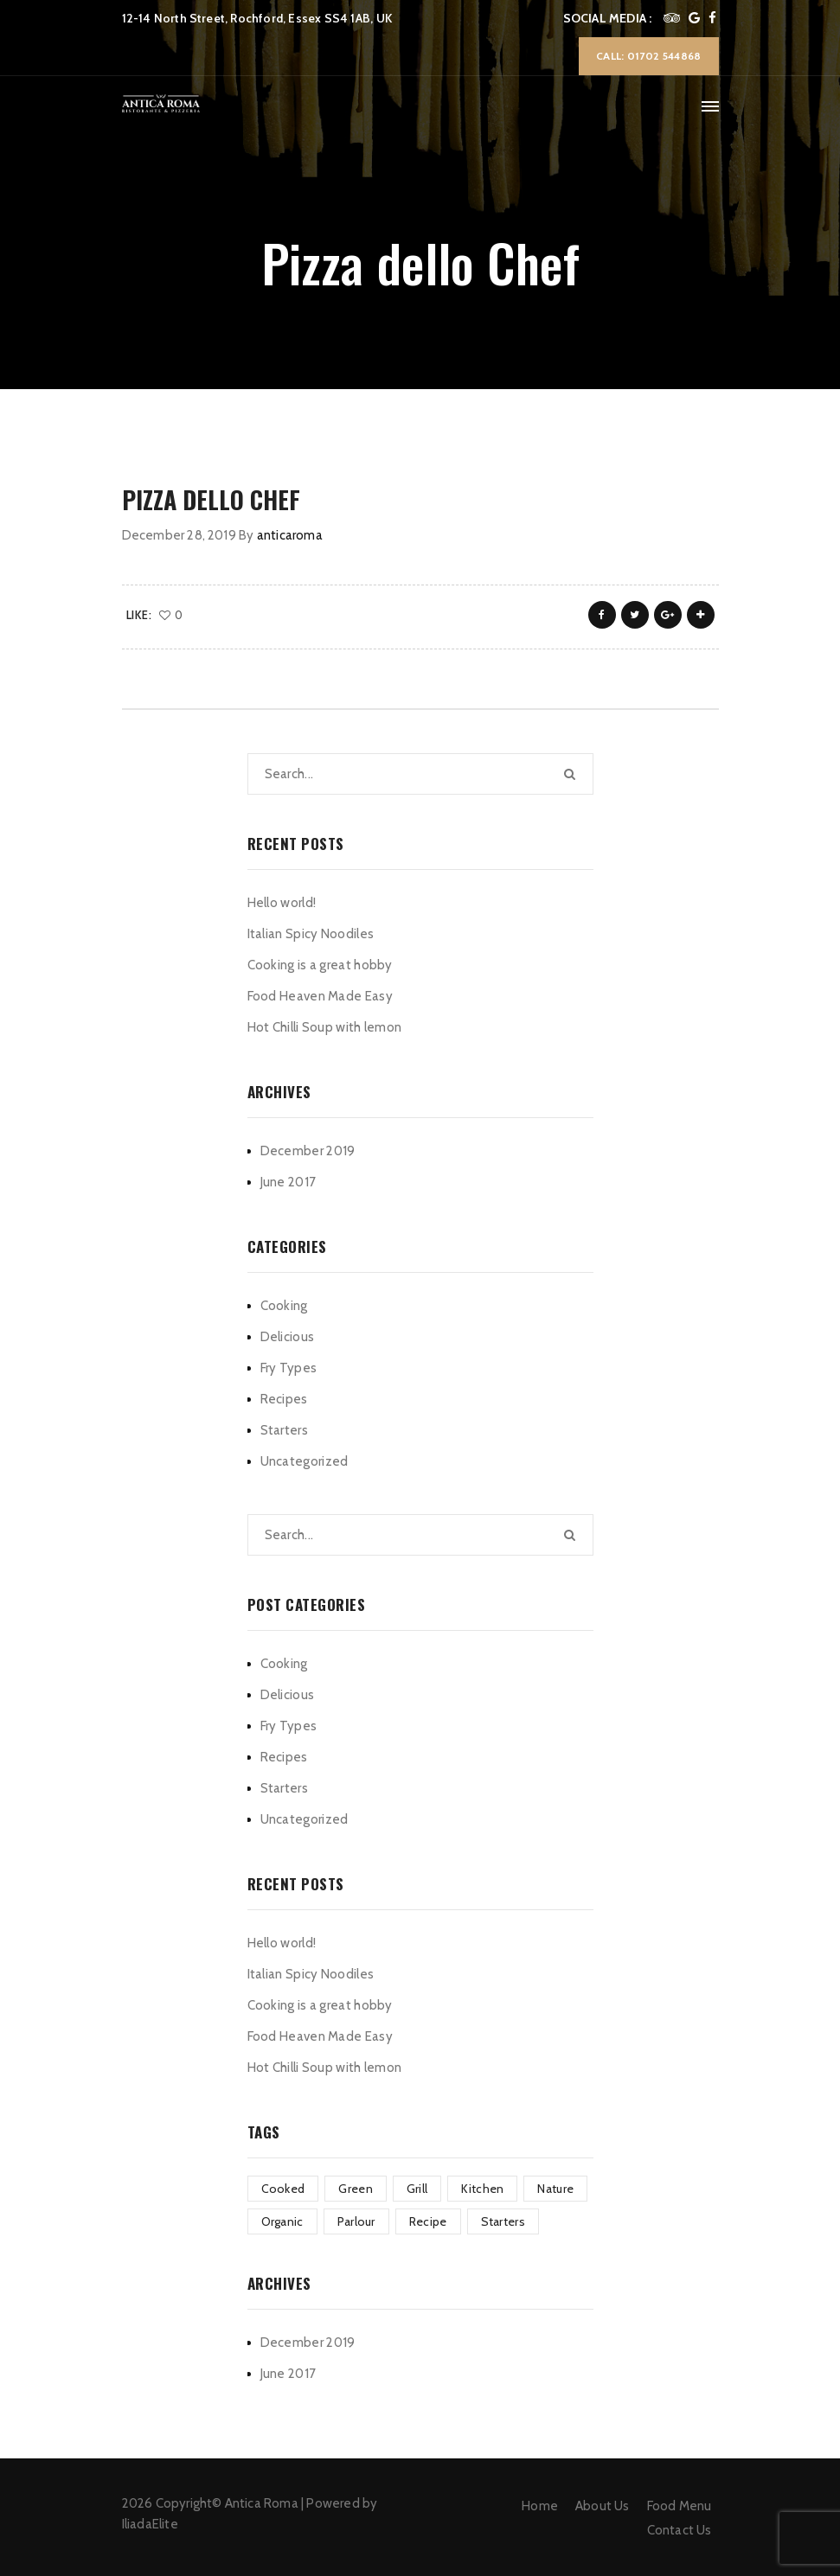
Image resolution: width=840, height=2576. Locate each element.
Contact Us (679, 2530)
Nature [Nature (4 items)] (555, 2188)
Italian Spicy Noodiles (311, 934)
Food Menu (679, 2506)
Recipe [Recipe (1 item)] (428, 2221)
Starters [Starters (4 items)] (503, 2221)
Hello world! (282, 903)
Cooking (284, 1306)
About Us (602, 2506)
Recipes (284, 1399)
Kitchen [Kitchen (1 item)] (482, 2188)
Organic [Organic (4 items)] (282, 2221)
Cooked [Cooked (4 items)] (283, 2188)
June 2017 (288, 1182)
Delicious (287, 1337)
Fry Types (288, 1368)
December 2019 (308, 1151)
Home (540, 2506)
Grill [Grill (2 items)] (417, 2188)
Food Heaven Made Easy (320, 996)
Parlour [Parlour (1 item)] (356, 2221)
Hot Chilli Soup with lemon (324, 1027)
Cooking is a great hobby (320, 965)
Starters (284, 1430)
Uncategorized (304, 1461)
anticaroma (290, 535)
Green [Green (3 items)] (355, 2188)
